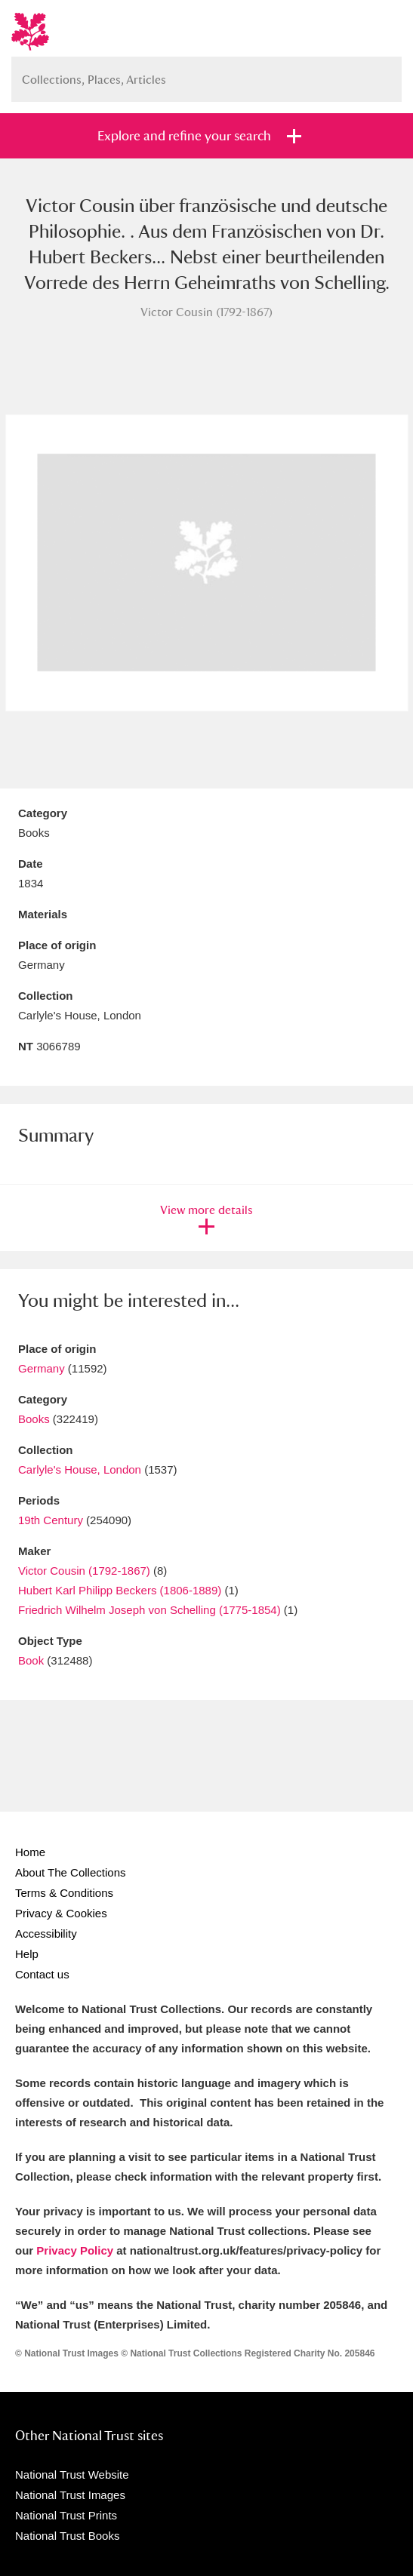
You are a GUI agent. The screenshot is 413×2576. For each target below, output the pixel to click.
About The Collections (70, 1872)
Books (34, 1418)
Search (383, 74)
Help (27, 1953)
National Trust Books (67, 2535)
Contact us (42, 1974)
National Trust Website (72, 2474)
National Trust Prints (66, 2515)
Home (30, 1852)
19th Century (50, 1520)
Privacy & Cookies (61, 1913)
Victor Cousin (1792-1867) (84, 1570)
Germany (41, 1368)
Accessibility (46, 1933)
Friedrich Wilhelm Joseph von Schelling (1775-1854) (151, 1609)
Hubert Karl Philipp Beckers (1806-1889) (119, 1590)
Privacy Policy (74, 2250)
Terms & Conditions (64, 1892)
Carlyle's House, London (79, 1469)
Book (31, 1660)
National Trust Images (70, 2494)
